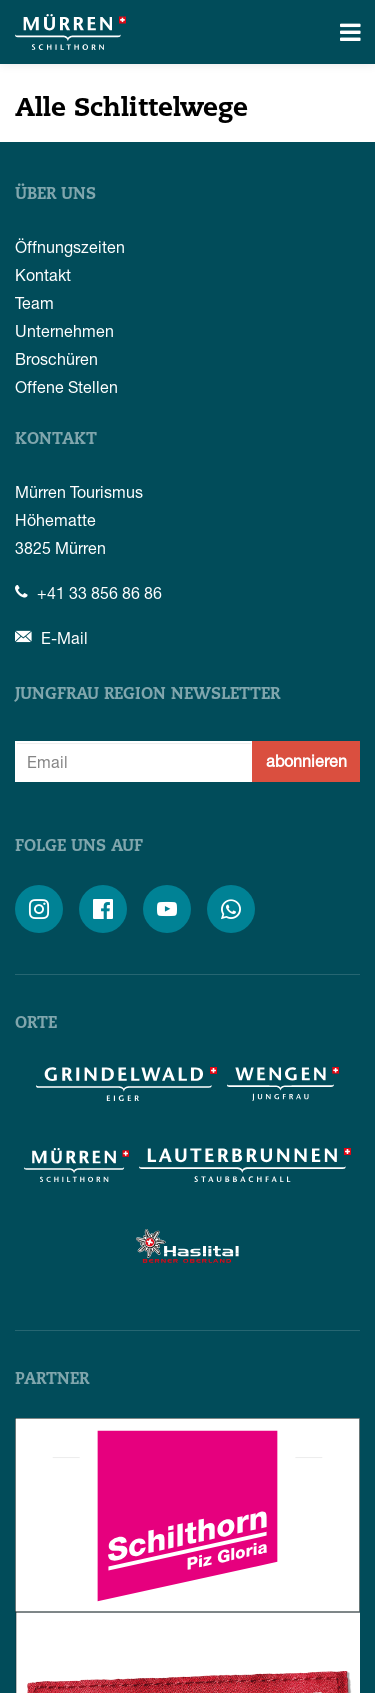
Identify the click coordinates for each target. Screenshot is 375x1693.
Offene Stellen (66, 386)
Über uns (55, 195)
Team (34, 302)
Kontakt (43, 274)
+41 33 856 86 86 (88, 592)
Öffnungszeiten (70, 246)
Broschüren (56, 358)
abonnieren (306, 760)
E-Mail (51, 637)
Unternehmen (64, 330)
